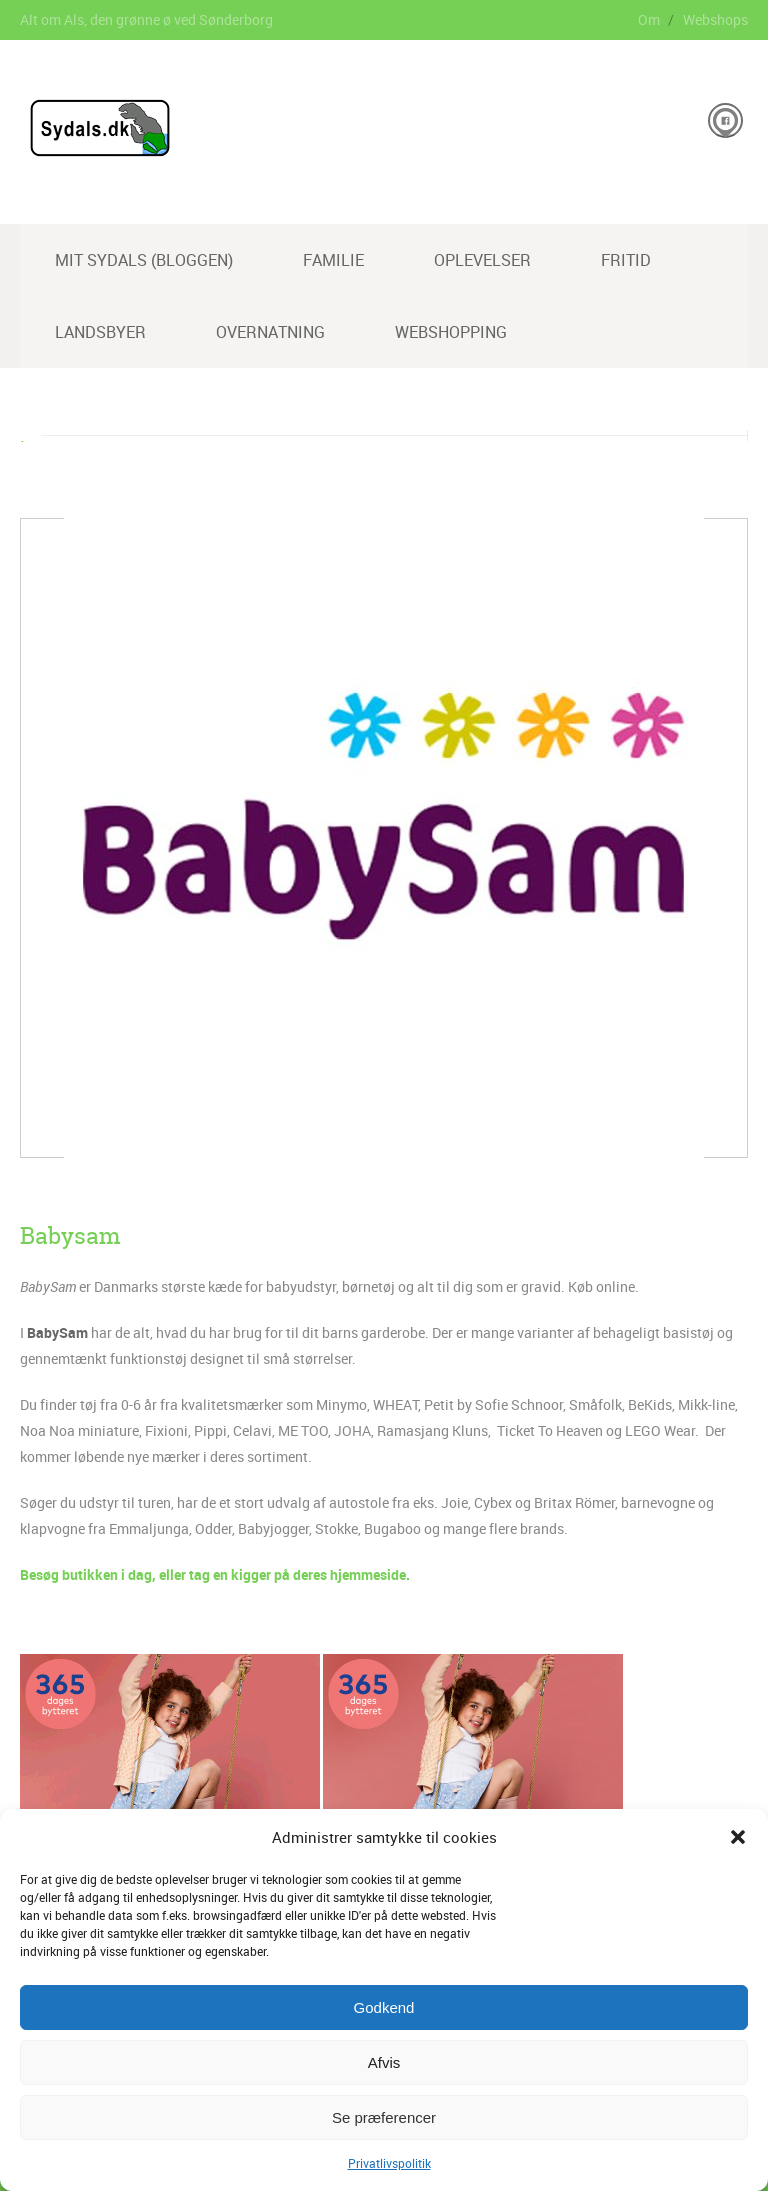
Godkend (384, 2007)
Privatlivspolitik (389, 2163)
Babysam (70, 1235)
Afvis (384, 2062)
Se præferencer (384, 2117)
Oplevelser (482, 260)
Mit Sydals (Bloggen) (144, 260)
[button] (738, 1837)
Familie (333, 260)
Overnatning (270, 332)
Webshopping (451, 332)
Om (649, 19)
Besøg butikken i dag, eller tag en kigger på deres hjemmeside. (215, 1574)
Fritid (626, 260)
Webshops (715, 19)
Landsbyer (100, 332)
